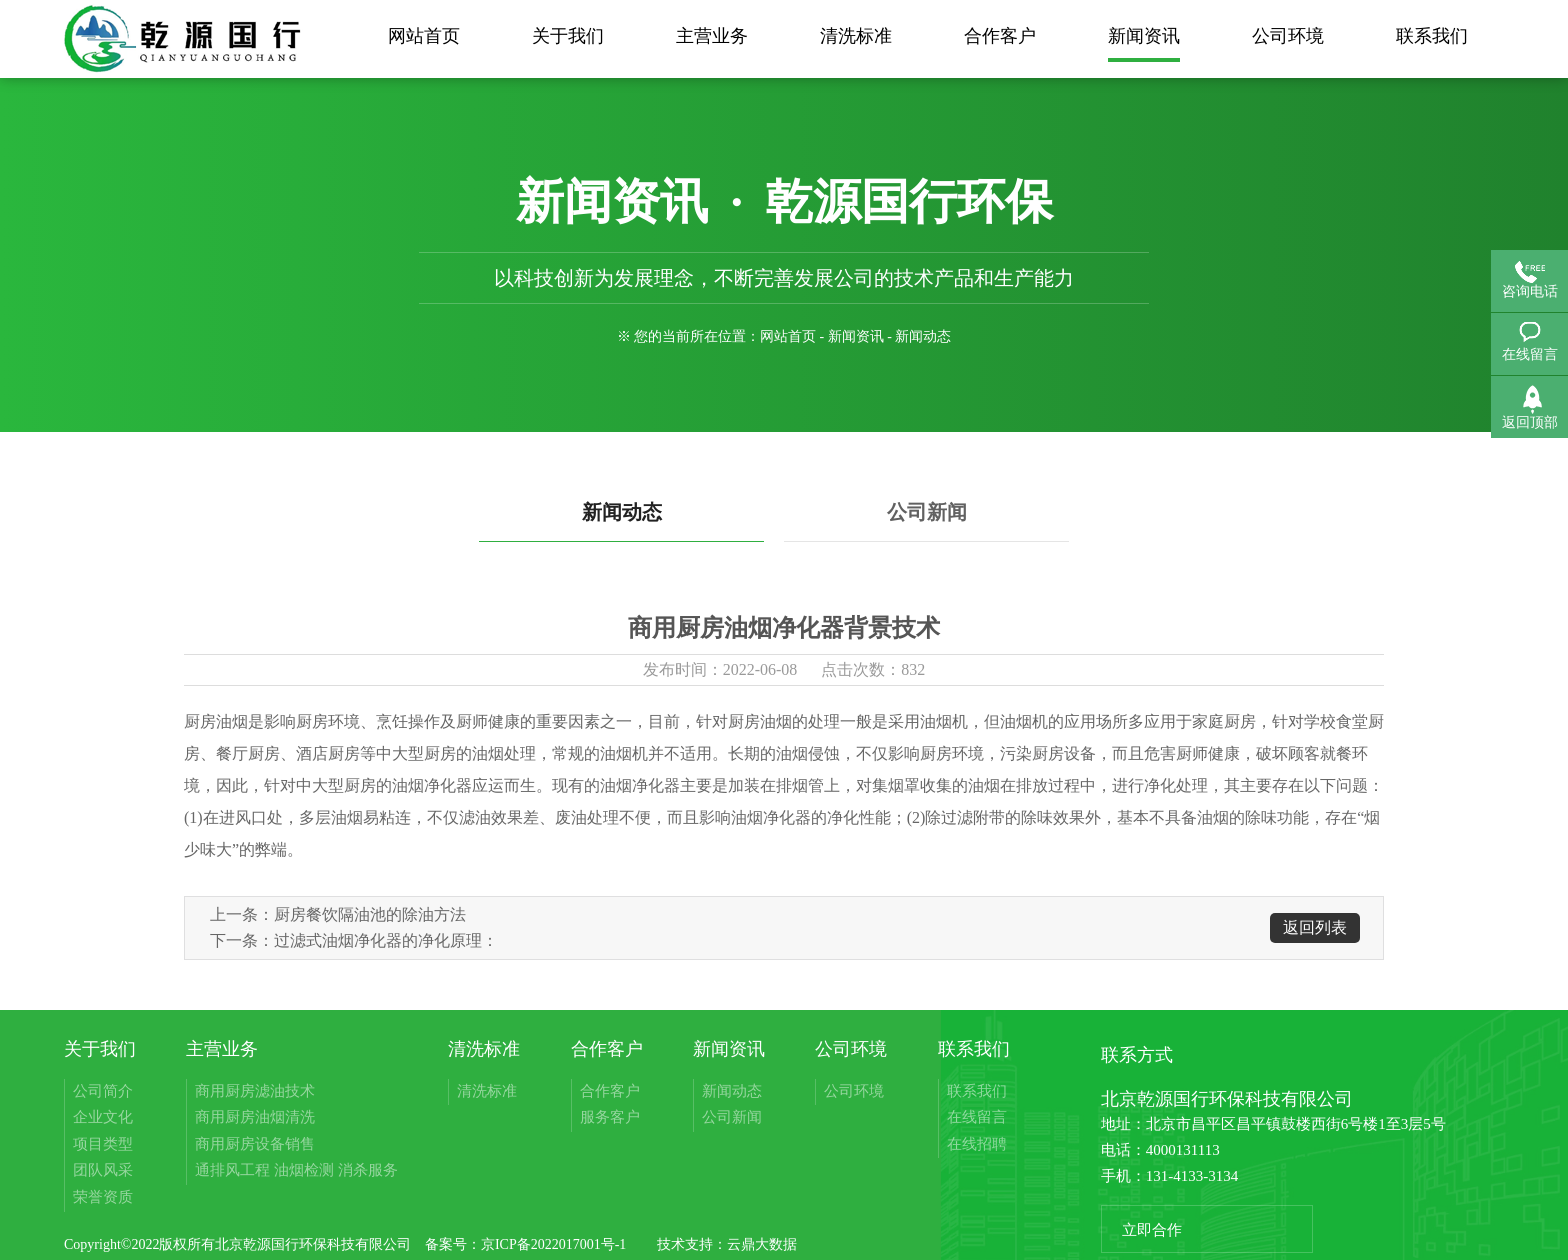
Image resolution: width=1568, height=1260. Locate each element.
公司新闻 (927, 512)
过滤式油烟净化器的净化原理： (386, 940)
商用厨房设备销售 (255, 1144)
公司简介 (103, 1091)
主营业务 (712, 36)
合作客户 (1000, 36)
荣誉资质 (103, 1197)
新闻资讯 (1144, 36)
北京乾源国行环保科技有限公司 (315, 1244)
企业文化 (103, 1117)
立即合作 (1152, 1230)
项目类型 (103, 1144)
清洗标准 (856, 36)
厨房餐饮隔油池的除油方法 (370, 914)
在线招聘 (977, 1144)
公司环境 (1288, 36)
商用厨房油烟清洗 (255, 1117)
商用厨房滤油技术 (255, 1091)
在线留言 (977, 1117)
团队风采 (103, 1170)
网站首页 (424, 36)
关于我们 (568, 36)
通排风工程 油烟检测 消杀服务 (296, 1170)
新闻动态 (622, 512)
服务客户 (610, 1117)
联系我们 (1432, 36)
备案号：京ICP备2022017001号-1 (525, 1244)
